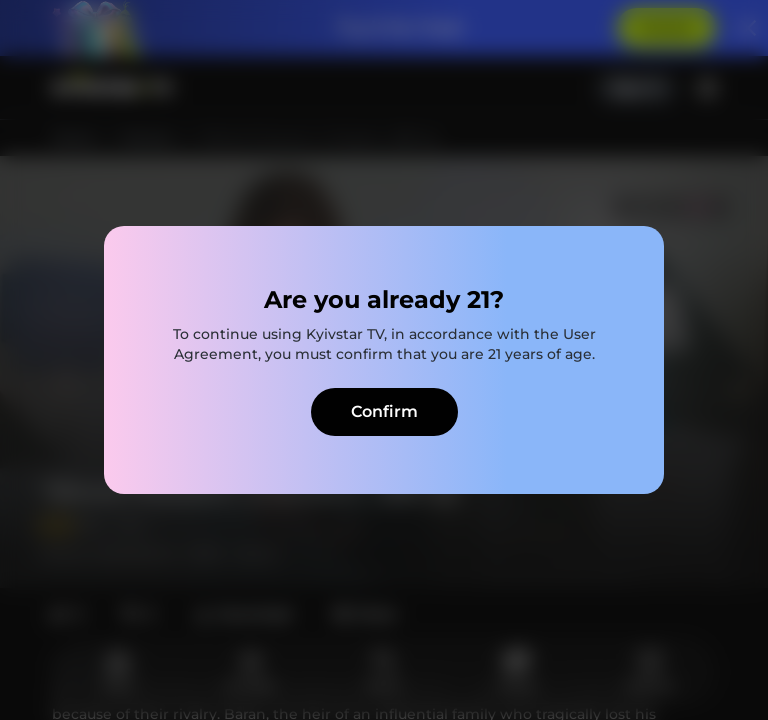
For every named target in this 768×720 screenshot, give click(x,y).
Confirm (384, 411)
